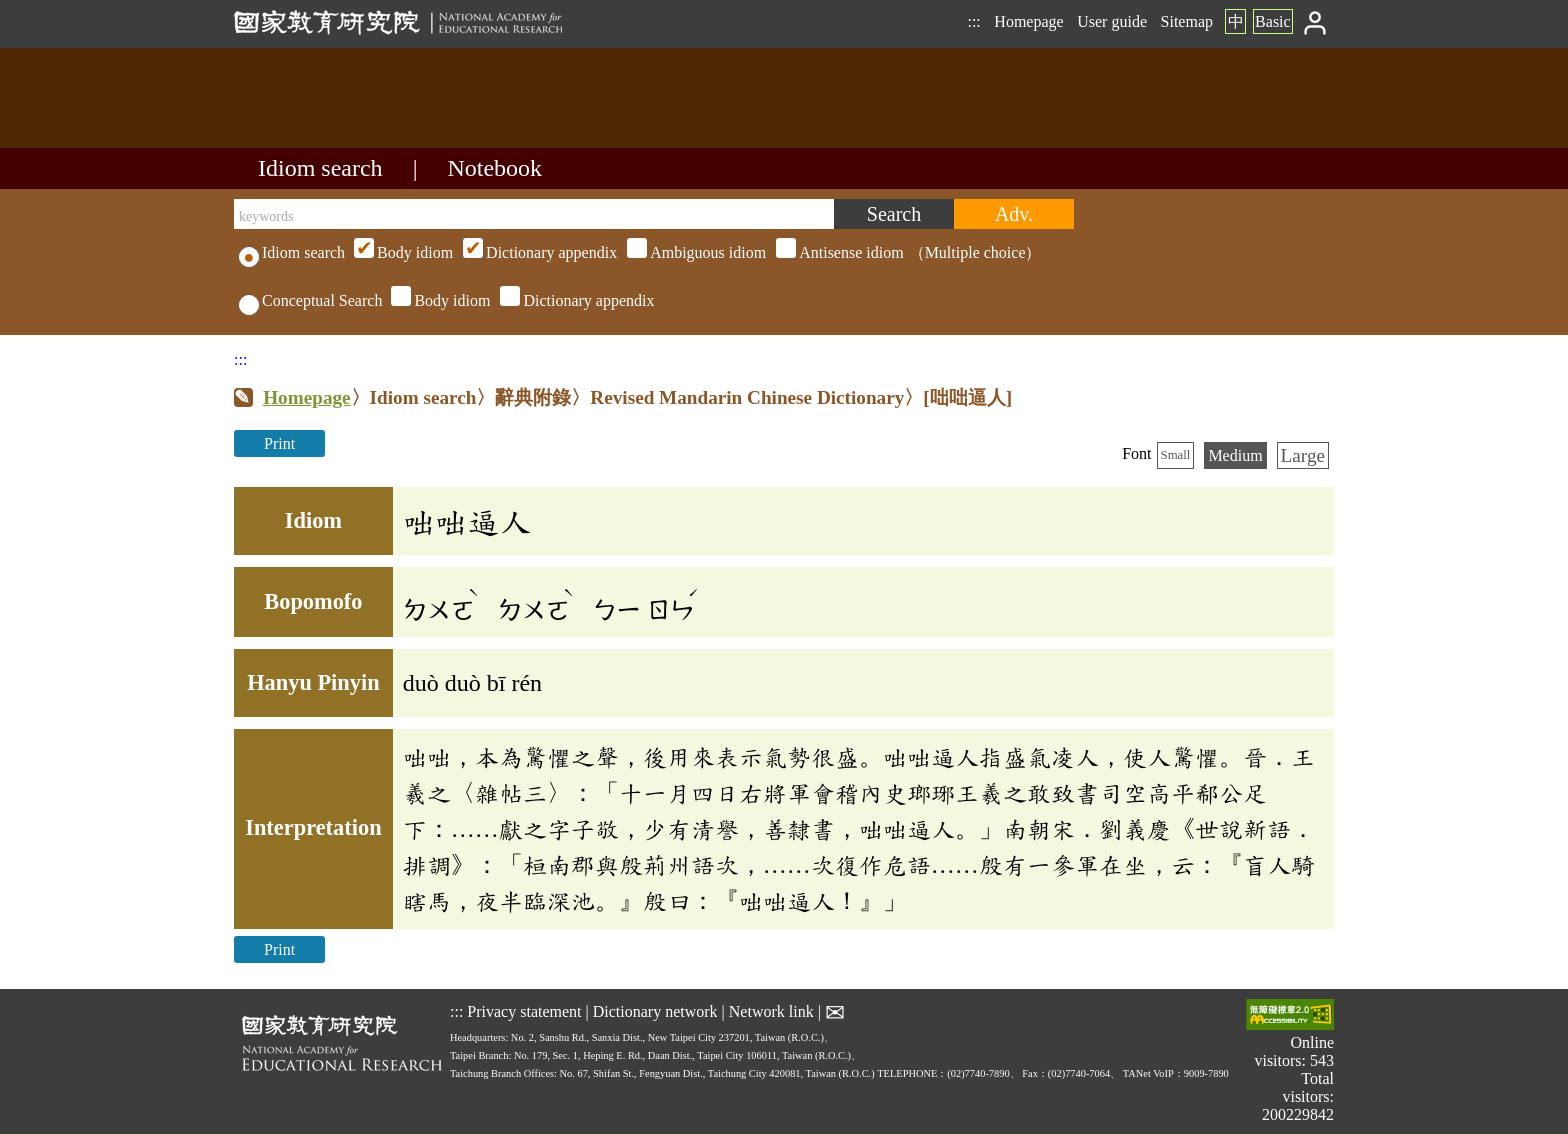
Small (1176, 455)
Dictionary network (655, 1010)
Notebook (494, 168)
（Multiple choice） (695, 252)
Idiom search (320, 168)
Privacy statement (524, 1010)
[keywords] (534, 214)
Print (279, 443)
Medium (1235, 455)
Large (1303, 455)
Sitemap (1187, 21)
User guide (1112, 21)
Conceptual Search (310, 300)
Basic (1273, 21)
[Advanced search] (1014, 214)
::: (973, 21)
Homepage (1028, 21)
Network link (771, 1010)
